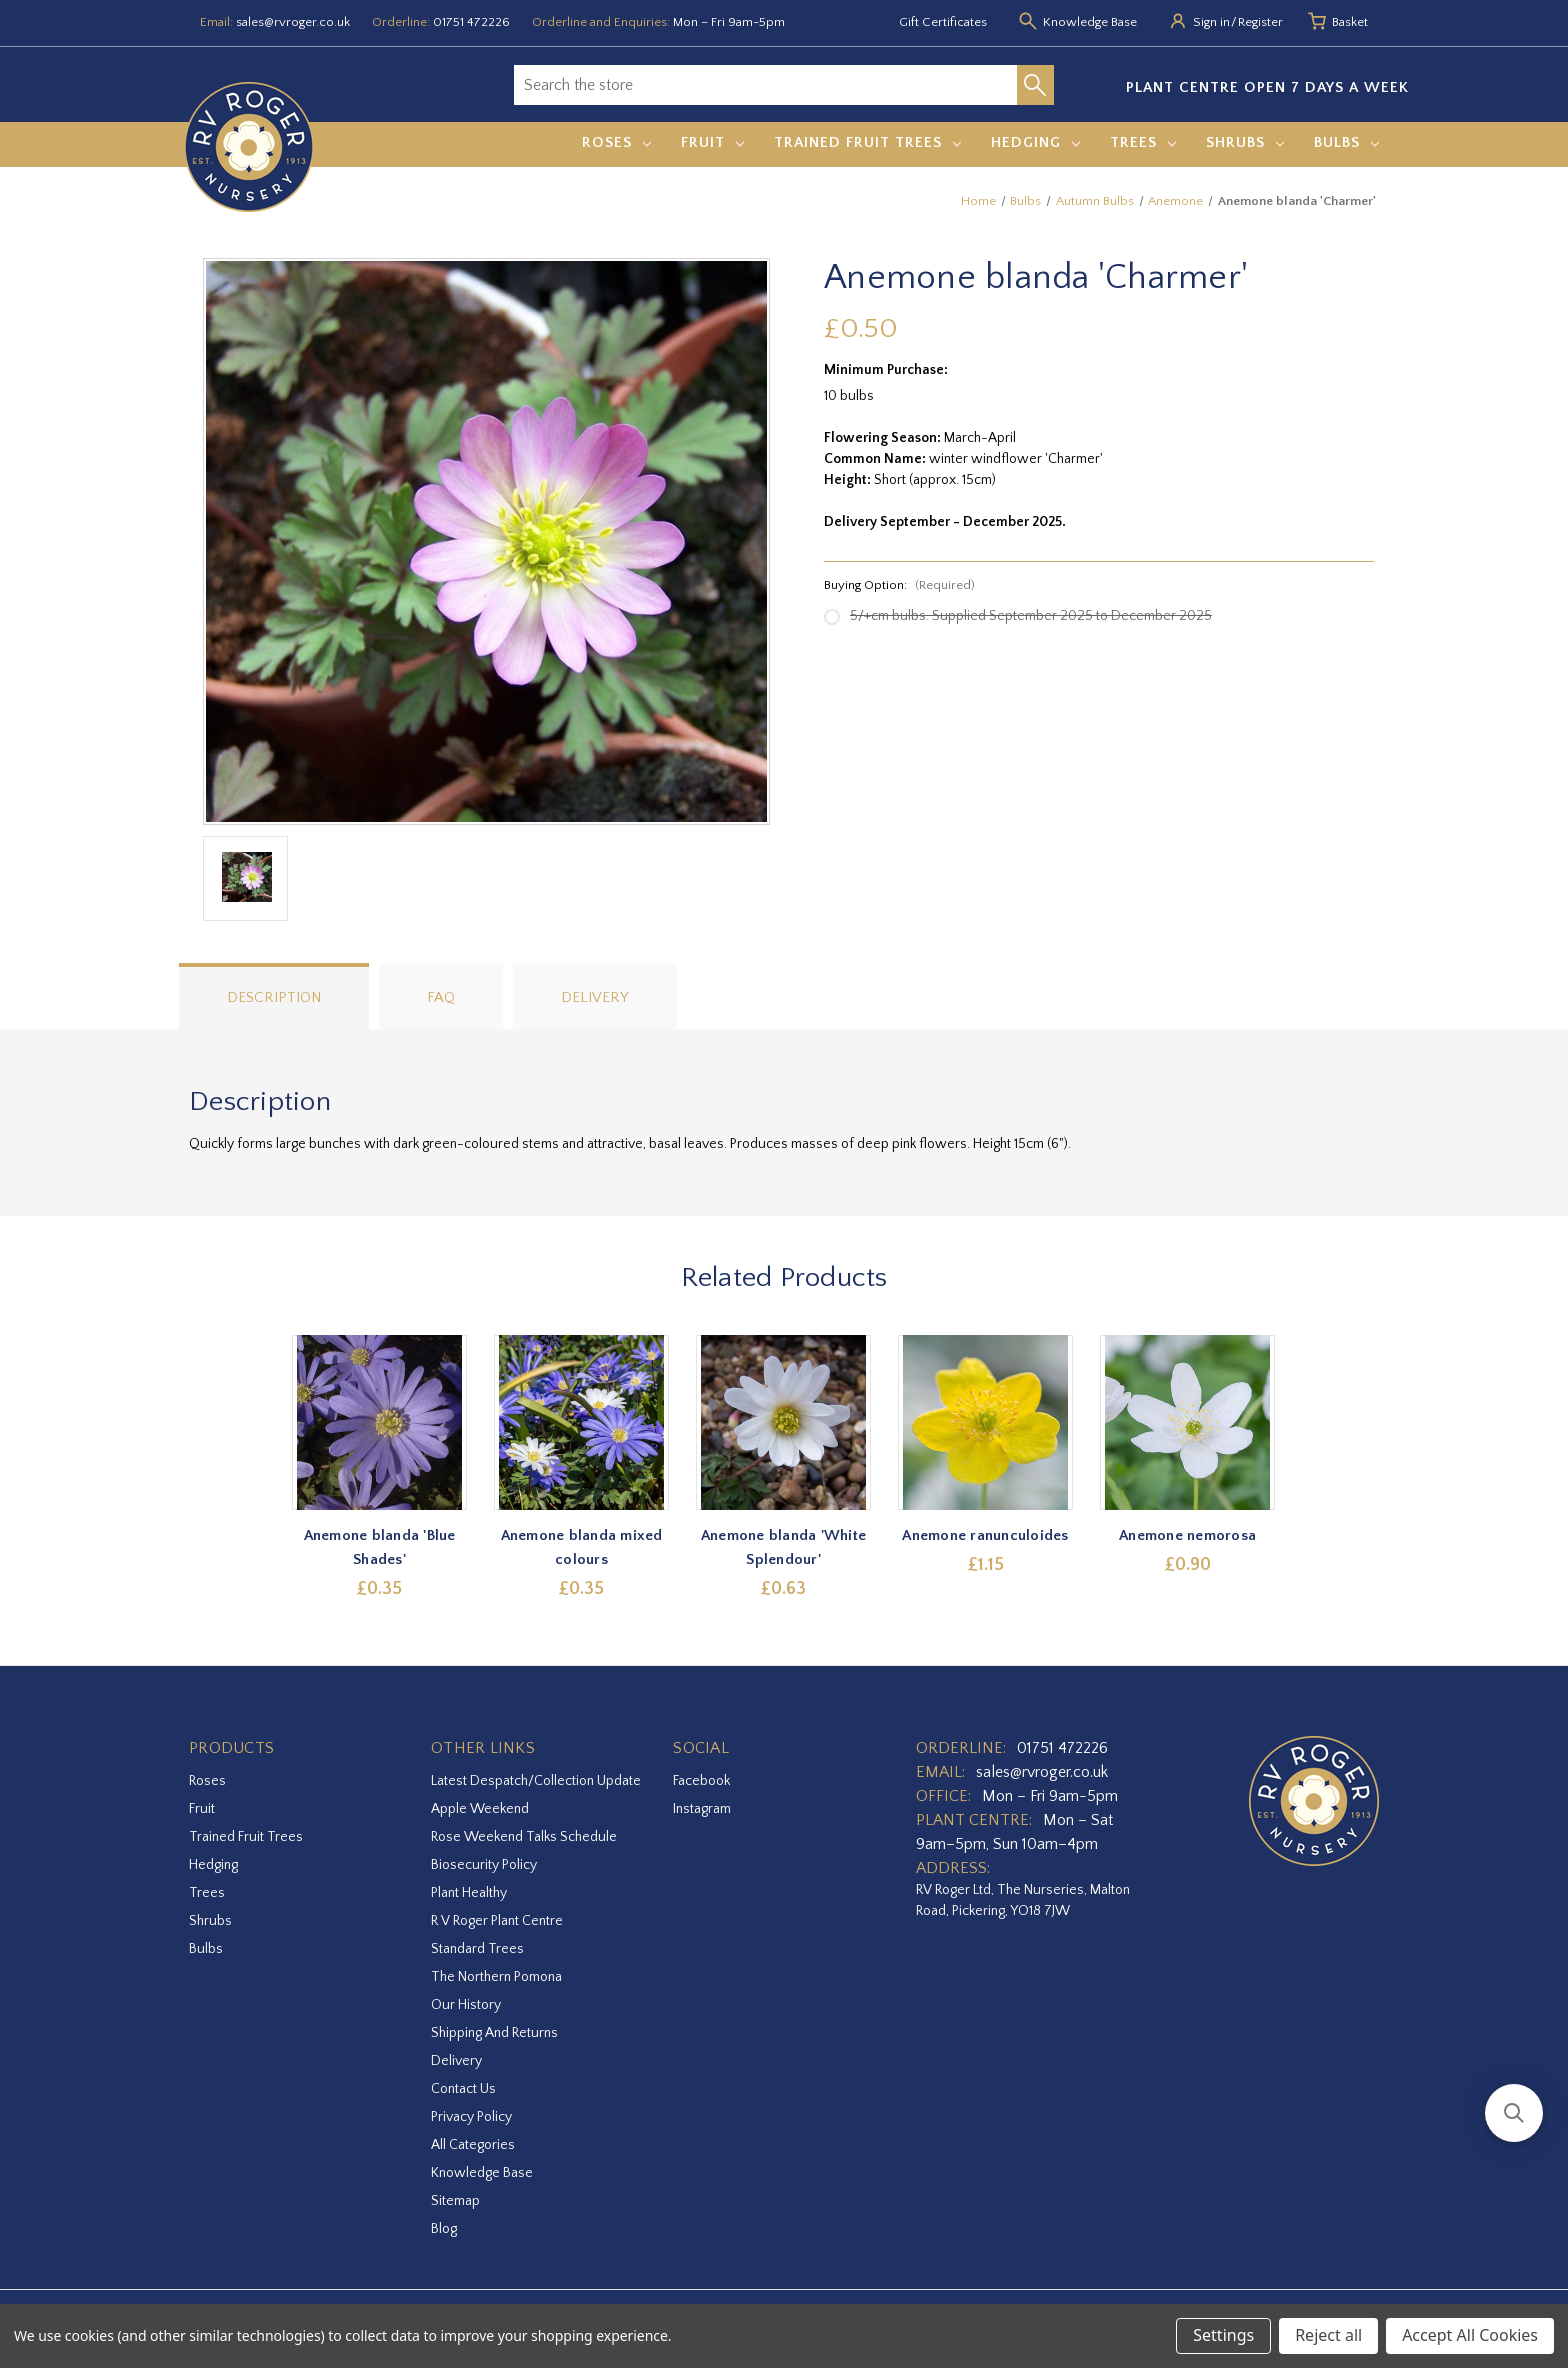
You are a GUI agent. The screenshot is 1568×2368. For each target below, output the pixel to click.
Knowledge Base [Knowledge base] (1090, 22)
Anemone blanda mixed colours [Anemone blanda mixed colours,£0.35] (582, 1547)
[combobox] (765, 85)
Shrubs (1245, 142)
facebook (701, 1781)
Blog (444, 2229)
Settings (1223, 2335)
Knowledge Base (482, 2173)
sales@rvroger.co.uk (293, 22)
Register (1260, 22)
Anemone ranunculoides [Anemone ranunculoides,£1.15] (986, 1535)
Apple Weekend (480, 1809)
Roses (616, 142)
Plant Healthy (469, 1893)
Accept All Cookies (1470, 2335)
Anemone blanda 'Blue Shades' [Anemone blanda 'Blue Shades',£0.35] (380, 1547)
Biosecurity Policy (484, 1865)
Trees (1143, 142)
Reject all (1328, 2335)
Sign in (1211, 22)
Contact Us (463, 2089)
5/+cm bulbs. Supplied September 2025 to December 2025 (1031, 616)
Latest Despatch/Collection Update (536, 1781)
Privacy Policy (471, 2117)
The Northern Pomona (496, 1977)
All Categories (473, 2145)
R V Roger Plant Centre (497, 1921)
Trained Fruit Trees (867, 142)
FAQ (441, 997)
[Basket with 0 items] (1350, 23)
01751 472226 (471, 22)
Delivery (595, 997)
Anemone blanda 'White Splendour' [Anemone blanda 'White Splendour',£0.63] (783, 1547)
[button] (1514, 2113)
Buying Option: (899, 585)
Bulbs (1346, 142)
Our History (466, 2005)
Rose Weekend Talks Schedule (524, 1837)
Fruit (712, 142)
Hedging (1035, 142)
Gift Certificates (943, 22)
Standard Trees (477, 1949)
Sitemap (455, 2201)
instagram (702, 1809)
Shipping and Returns (494, 2033)
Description (274, 997)
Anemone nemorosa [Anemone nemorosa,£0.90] (1188, 1535)
